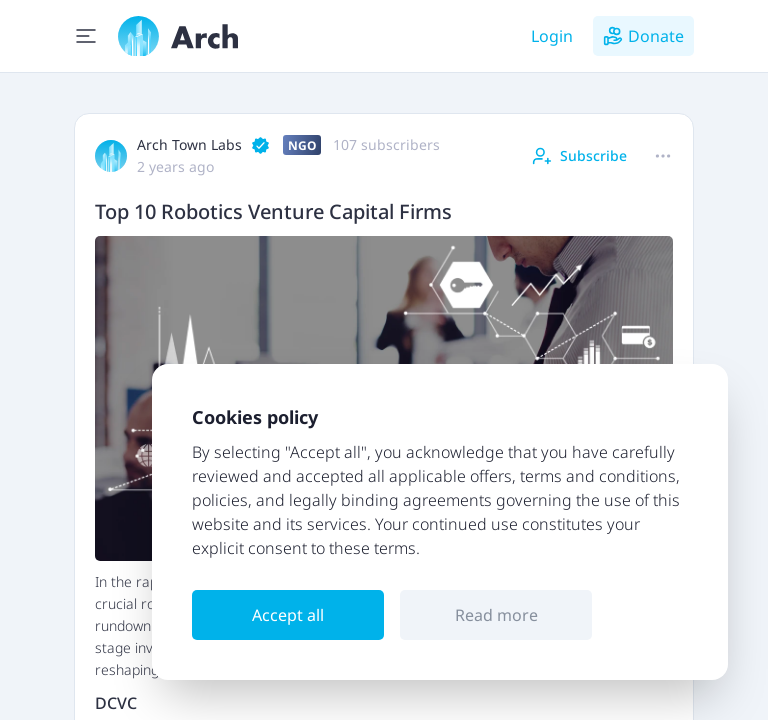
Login (552, 36)
